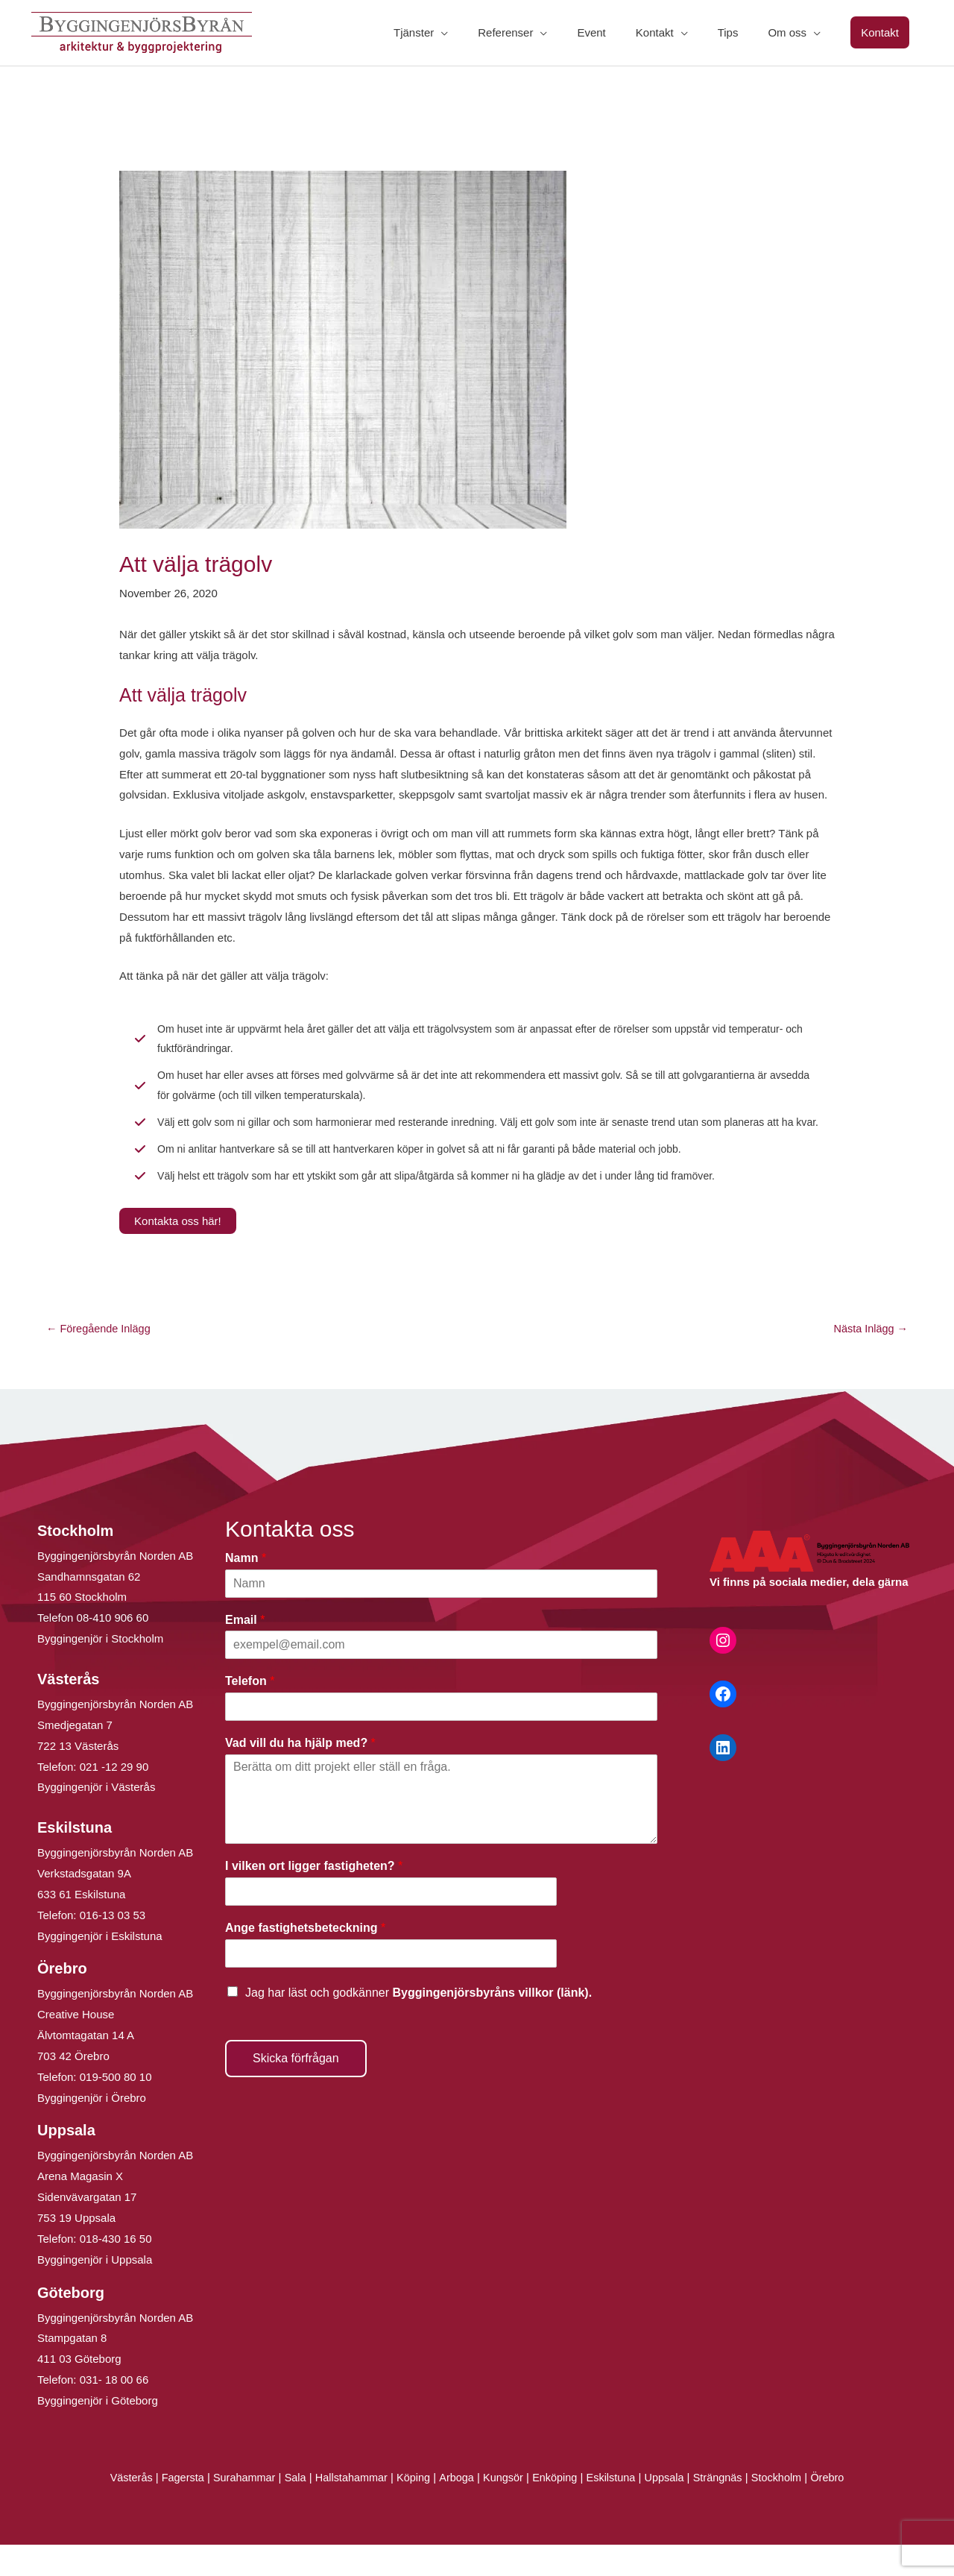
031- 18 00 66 (114, 2411)
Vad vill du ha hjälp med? (300, 1775)
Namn (245, 1589)
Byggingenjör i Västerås (96, 1819)
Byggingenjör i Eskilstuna (99, 1967)
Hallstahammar (347, 2508)
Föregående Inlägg (100, 1359)
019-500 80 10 (114, 2108)
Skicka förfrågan (296, 2090)
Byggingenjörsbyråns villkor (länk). (492, 2024)
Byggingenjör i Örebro (91, 2129)
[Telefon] (441, 1739)
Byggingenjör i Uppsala (94, 2290)
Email (245, 1651)
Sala (290, 2508)
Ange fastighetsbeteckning (305, 1959)
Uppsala (669, 2508)
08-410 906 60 (113, 1649)
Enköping (557, 2508)
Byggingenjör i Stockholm (100, 1670)
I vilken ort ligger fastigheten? (313, 1897)
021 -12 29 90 (114, 1798)
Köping (411, 2508)
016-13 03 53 (111, 1946)
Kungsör (504, 2508)
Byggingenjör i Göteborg (97, 2431)
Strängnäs (725, 2508)
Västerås (121, 2508)
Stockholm (785, 2508)
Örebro (838, 2508)
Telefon (249, 1713)
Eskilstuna (617, 2508)
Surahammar (237, 2508)
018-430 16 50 (116, 2270)
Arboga (455, 2508)
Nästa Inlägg (869, 1359)
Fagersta (173, 2508)
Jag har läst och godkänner (418, 2024)
